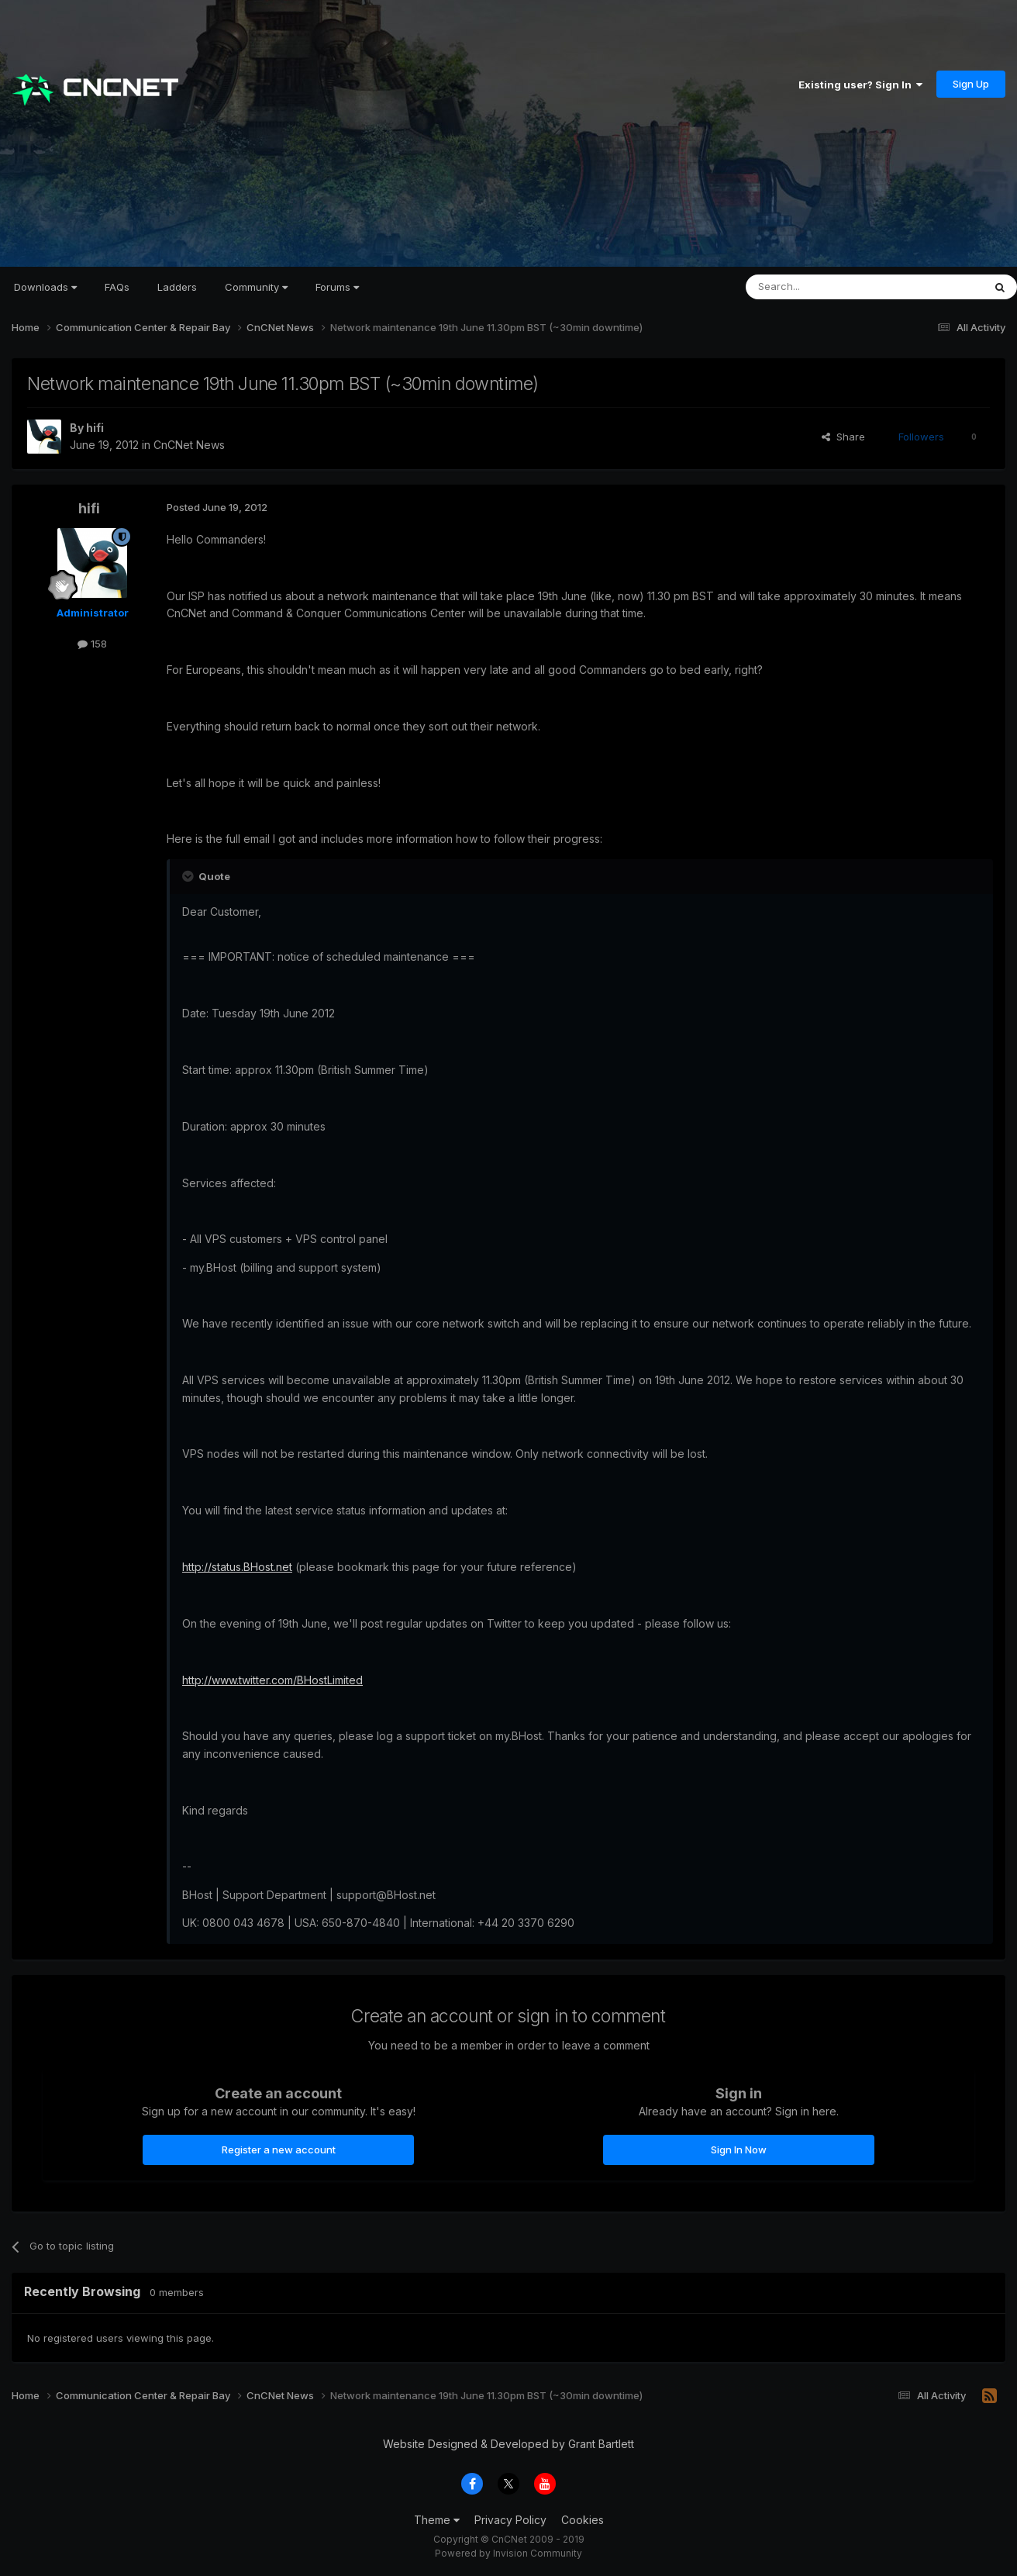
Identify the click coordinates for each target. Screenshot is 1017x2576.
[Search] (825, 287)
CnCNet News (189, 444)
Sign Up (971, 84)
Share (843, 436)
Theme (437, 2519)
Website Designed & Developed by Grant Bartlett (508, 2443)
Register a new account (279, 2149)
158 (92, 643)
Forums (337, 287)
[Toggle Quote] (189, 876)
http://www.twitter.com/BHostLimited (272, 1680)
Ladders (177, 287)
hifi (95, 427)
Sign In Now (739, 2149)
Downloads (45, 287)
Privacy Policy (510, 2519)
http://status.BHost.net (237, 1566)
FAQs (117, 287)
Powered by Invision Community (508, 2553)
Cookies (582, 2519)
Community (256, 287)
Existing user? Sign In (860, 84)
